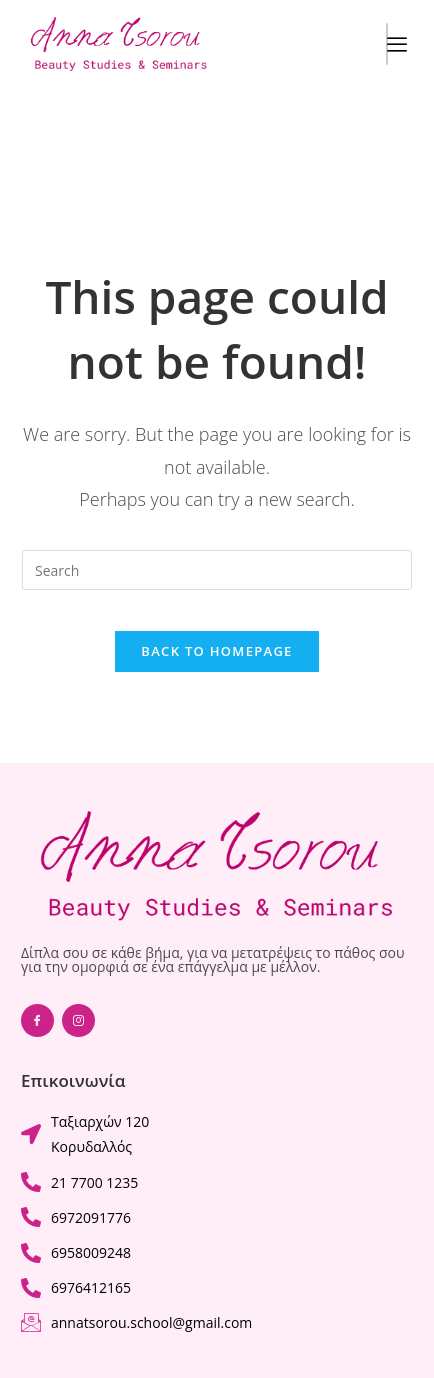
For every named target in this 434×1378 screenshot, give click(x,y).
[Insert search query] (217, 570)
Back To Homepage (216, 651)
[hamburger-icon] (387, 44)
